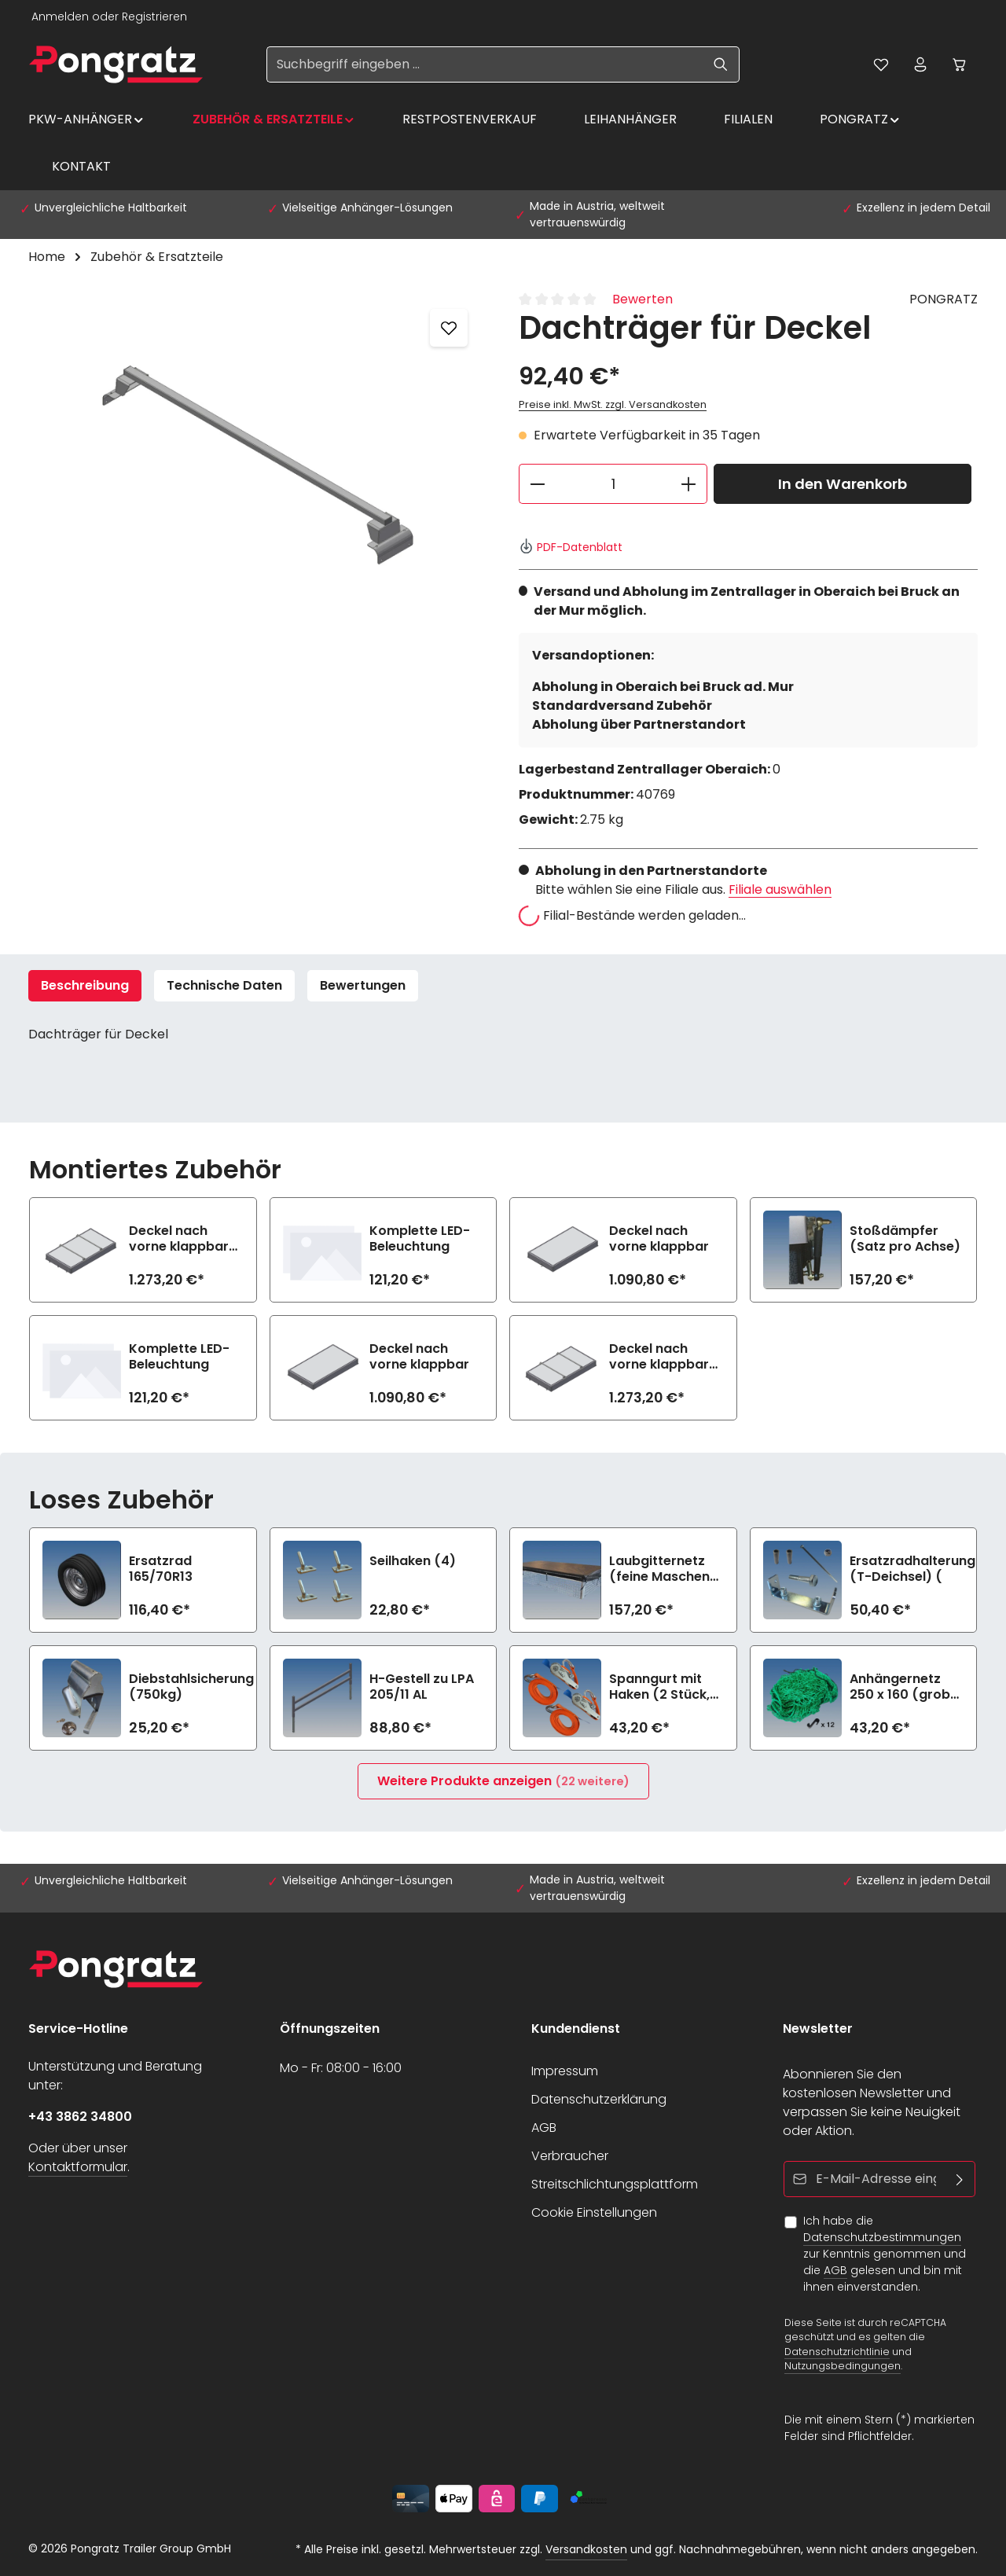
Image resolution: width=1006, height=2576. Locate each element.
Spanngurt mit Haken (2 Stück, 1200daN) (659, 1687)
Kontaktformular (77, 2167)
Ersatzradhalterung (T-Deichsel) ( (912, 1569)
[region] (258, 459)
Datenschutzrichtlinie (837, 2350)
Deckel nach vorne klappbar (659, 1239)
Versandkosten (586, 2549)
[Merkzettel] (881, 64)
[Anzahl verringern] (537, 484)
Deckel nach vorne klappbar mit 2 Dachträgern (179, 1239)
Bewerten (642, 299)
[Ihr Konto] (920, 64)
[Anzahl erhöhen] (688, 484)
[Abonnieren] (960, 2179)
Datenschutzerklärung (598, 2099)
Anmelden (60, 16)
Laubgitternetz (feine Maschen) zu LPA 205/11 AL (662, 1569)
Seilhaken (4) (412, 1561)
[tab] (84, 985)
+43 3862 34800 (80, 2116)
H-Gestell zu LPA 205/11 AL (421, 1687)
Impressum (564, 2071)
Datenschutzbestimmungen (882, 2237)
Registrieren (154, 16)
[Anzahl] (613, 484)
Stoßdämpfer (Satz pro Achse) (905, 1239)
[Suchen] (721, 64)
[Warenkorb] (960, 64)
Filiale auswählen (780, 889)
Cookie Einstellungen (594, 2212)
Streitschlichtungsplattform (614, 2184)
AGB (543, 2127)
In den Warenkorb (842, 484)
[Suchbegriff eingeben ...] (484, 64)
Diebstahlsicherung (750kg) (191, 1687)
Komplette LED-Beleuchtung (419, 1239)
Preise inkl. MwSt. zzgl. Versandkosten (613, 404)
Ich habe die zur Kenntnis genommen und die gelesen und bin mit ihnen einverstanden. (884, 2254)
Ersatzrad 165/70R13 (161, 1569)
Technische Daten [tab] (224, 985)
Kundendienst (575, 2028)
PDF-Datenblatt (570, 547)
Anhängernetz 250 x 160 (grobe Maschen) (904, 1687)
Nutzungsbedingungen (842, 2365)
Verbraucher (569, 2156)
